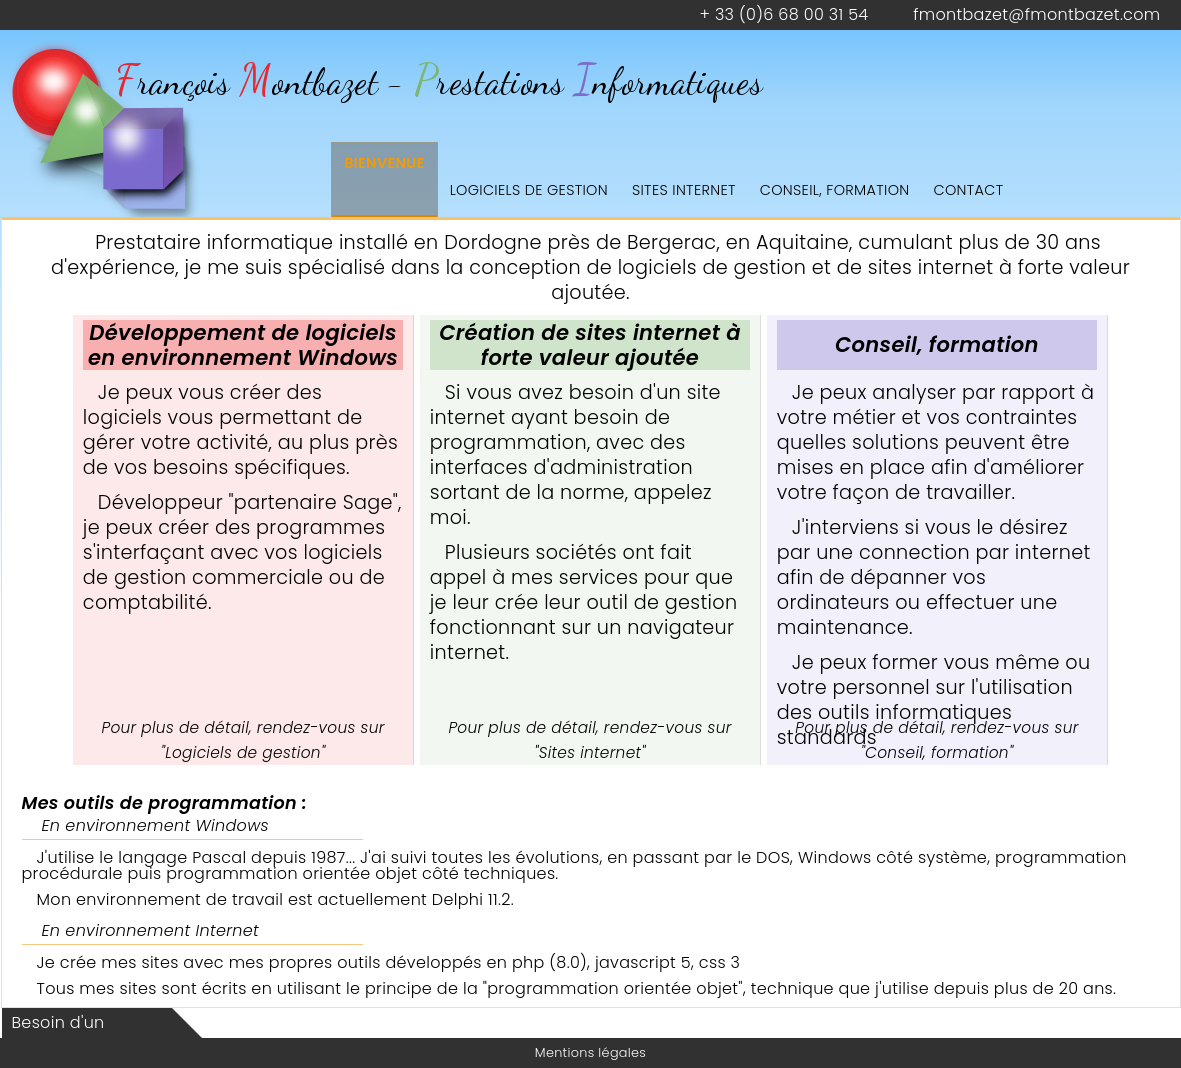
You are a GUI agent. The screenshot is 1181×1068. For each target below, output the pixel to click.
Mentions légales (590, 1052)
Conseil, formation (835, 190)
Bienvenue (384, 163)
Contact (969, 190)
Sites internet (684, 190)
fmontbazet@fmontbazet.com (1036, 14)
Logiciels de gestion (529, 190)
